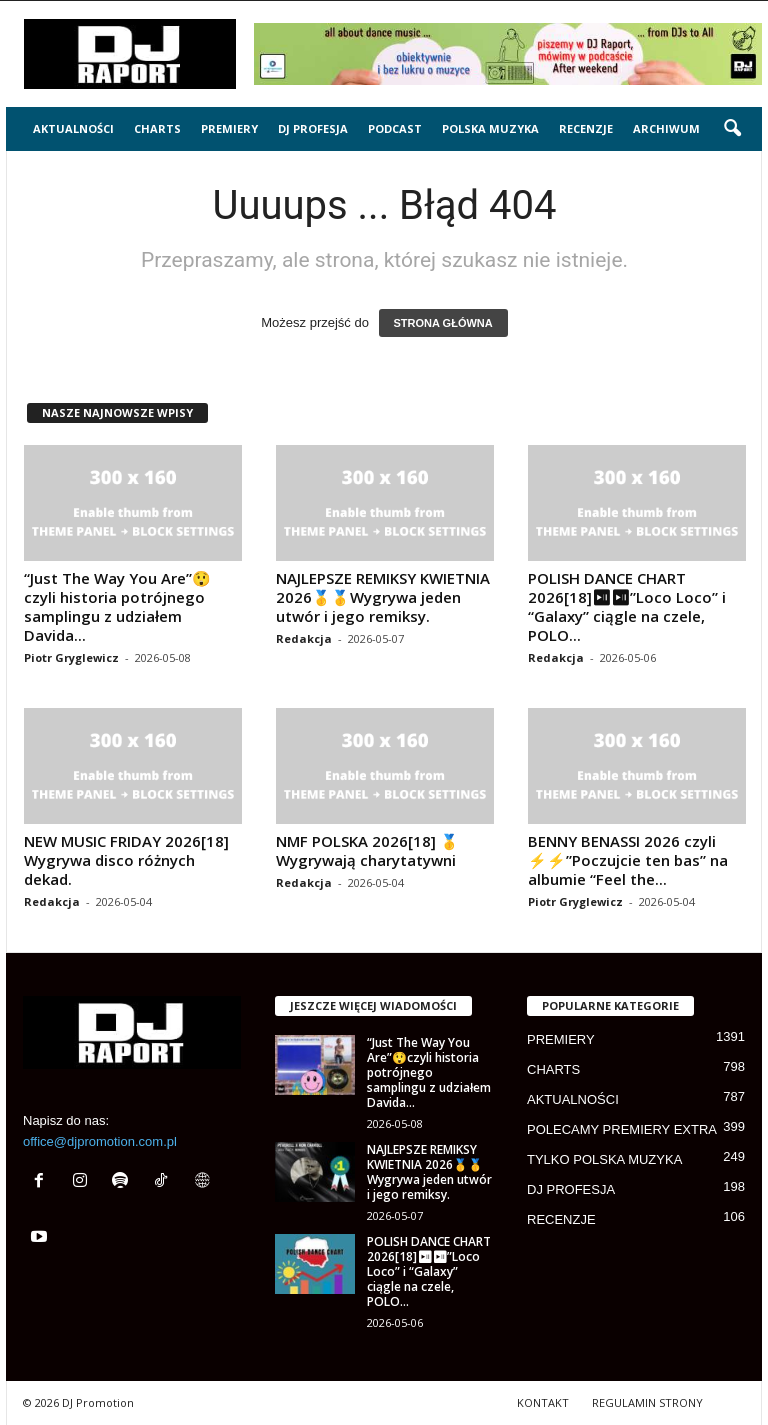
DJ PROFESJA (313, 128)
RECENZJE (586, 128)
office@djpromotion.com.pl (100, 1141)
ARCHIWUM (666, 128)
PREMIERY (229, 128)
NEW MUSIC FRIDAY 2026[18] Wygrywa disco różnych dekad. (126, 860)
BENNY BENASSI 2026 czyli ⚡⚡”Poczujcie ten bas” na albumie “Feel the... (628, 860)
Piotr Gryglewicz (71, 657)
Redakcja (304, 638)
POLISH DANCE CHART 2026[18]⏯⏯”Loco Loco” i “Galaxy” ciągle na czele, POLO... (627, 606)
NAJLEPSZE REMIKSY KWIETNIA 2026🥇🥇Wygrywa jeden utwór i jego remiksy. (383, 597)
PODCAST (395, 128)
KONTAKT (543, 1402)
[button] (732, 129)
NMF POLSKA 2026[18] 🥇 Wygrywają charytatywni (367, 850)
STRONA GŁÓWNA (443, 323)
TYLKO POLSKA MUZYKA (604, 1159)
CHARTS (157, 128)
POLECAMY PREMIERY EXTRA (622, 1129)
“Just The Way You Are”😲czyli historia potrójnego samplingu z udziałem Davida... (117, 606)
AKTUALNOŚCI (73, 128)
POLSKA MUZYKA (490, 128)
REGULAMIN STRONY (647, 1402)
